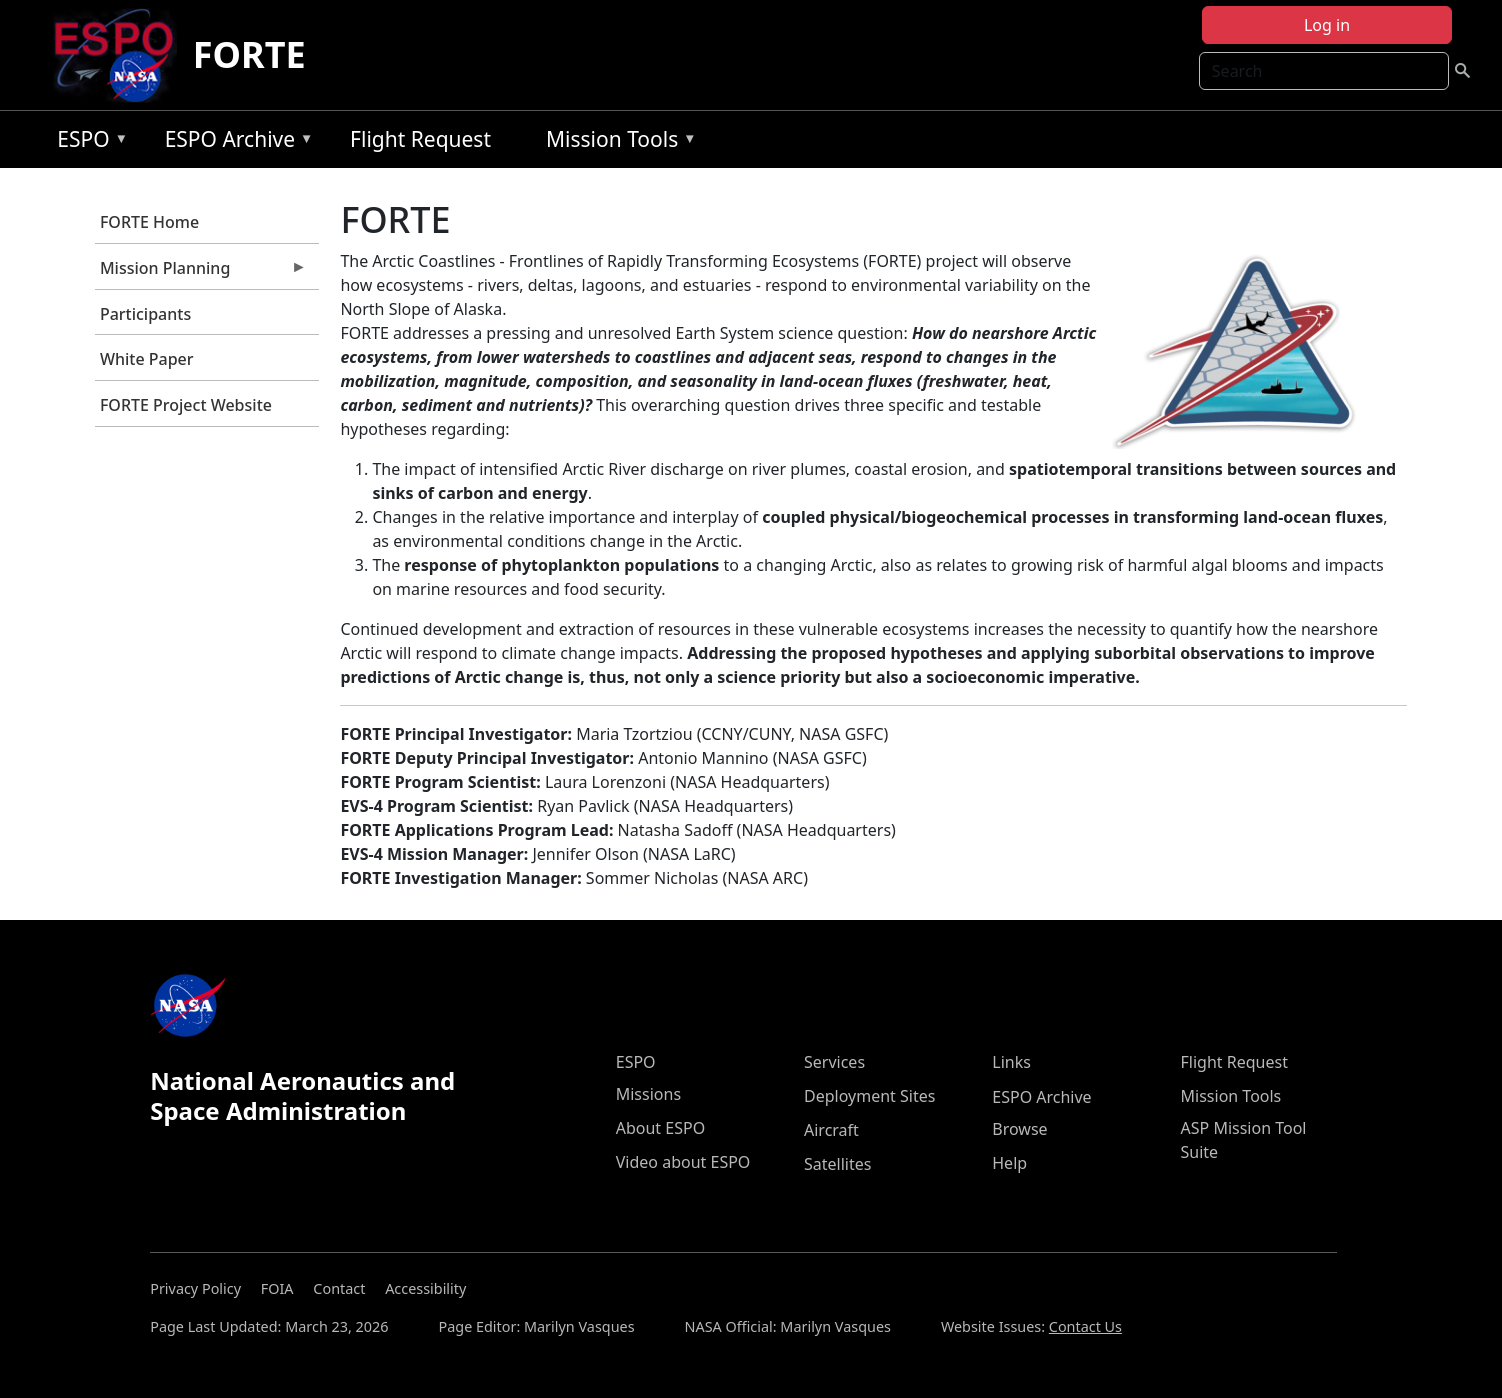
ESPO (87, 142)
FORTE (249, 54)
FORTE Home (149, 222)
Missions (648, 1094)
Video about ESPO (683, 1162)
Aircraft (831, 1130)
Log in (1327, 25)
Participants (145, 314)
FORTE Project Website (186, 405)
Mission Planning (201, 273)
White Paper (147, 359)
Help (1009, 1163)
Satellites (837, 1164)
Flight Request (420, 139)
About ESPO (660, 1128)
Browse (1019, 1129)
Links (1011, 1062)
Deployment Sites (869, 1096)
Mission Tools (616, 142)
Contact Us (1085, 1326)
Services (834, 1062)
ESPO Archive (234, 142)
